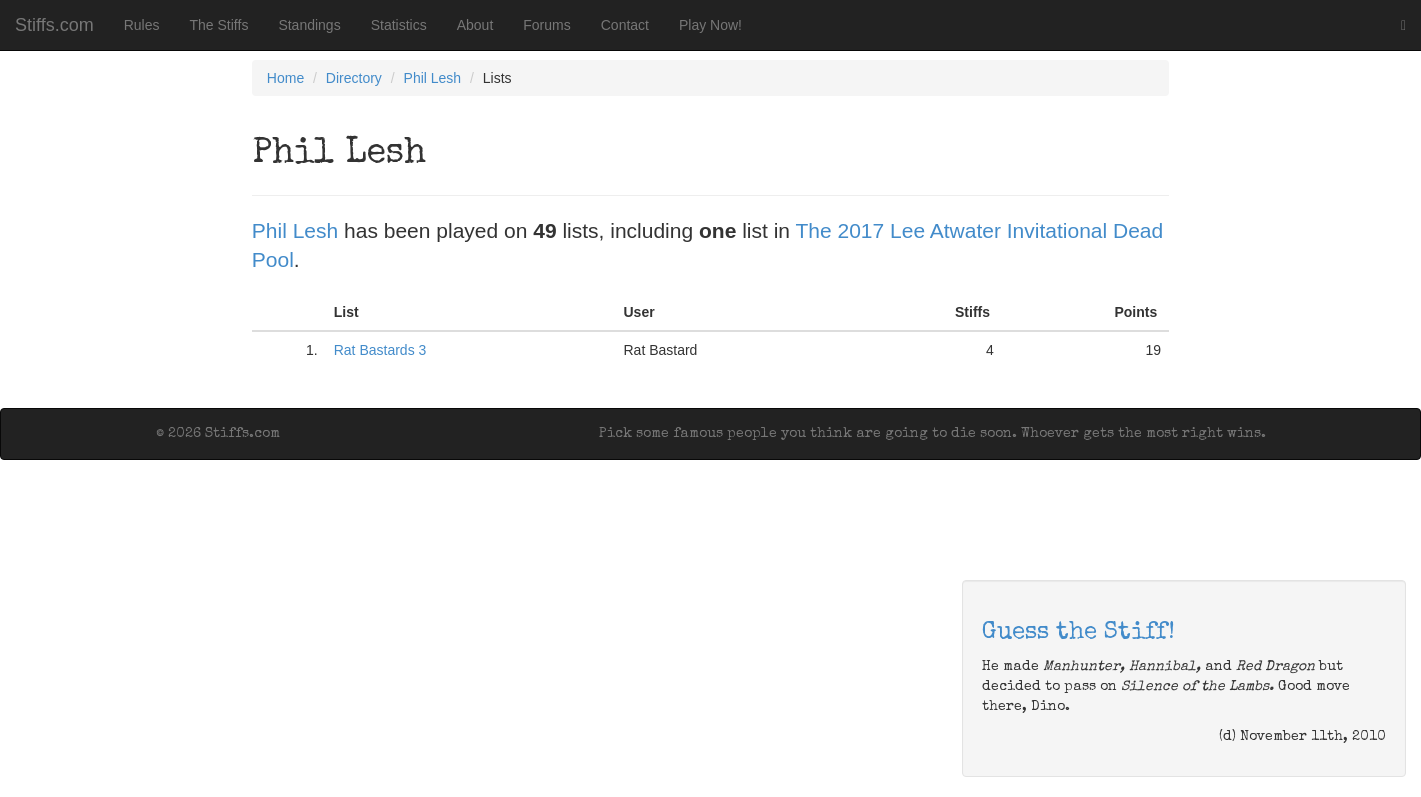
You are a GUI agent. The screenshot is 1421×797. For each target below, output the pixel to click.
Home (285, 78)
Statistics (399, 25)
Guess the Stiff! (1078, 633)
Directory (354, 78)
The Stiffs (219, 25)
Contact (625, 25)
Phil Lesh (433, 78)
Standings (309, 25)
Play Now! (710, 25)
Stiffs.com (54, 25)
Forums (546, 25)
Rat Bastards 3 (380, 350)
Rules (142, 25)
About (475, 25)
